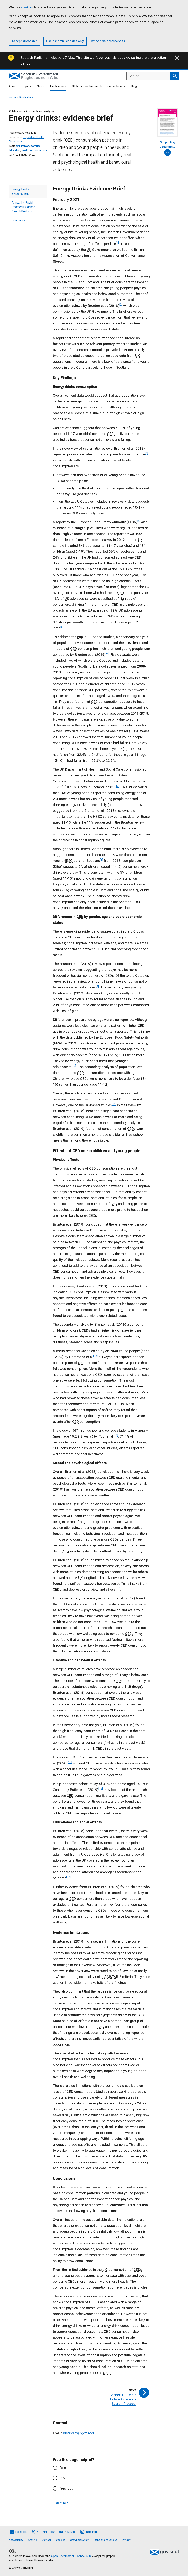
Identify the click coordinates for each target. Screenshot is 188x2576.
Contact (46, 2539)
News (40, 86)
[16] (100, 1788)
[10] (74, 1065)
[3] (146, 453)
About (12, 86)
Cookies (60, 2539)
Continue (62, 2503)
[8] (101, 859)
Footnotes (18, 220)
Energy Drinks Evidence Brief (21, 191)
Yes (63, 2468)
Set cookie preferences (107, 41)
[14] (118, 1588)
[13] (116, 1435)
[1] (117, 242)
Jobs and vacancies (105, 2539)
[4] (138, 521)
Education (14, 150)
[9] (97, 986)
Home (12, 97)
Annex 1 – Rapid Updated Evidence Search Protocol (23, 207)
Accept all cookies (24, 41)
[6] (107, 653)
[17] (68, 1877)
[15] (70, 1762)
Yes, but (66, 2488)
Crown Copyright (79, 2539)
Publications (58, 86)
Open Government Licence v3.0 (71, 2556)
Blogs (134, 86)
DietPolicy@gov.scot (78, 2433)
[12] (95, 1355)
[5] (61, 627)
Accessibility (16, 2539)
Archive (32, 2539)
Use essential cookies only (65, 41)
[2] (120, 304)
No (62, 2478)
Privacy (126, 2539)
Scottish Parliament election (42, 57)
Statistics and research (87, 86)
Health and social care (34, 150)
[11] (114, 1104)
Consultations (116, 86)
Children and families (28, 145)
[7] (117, 786)
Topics (26, 86)
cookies (27, 7)
